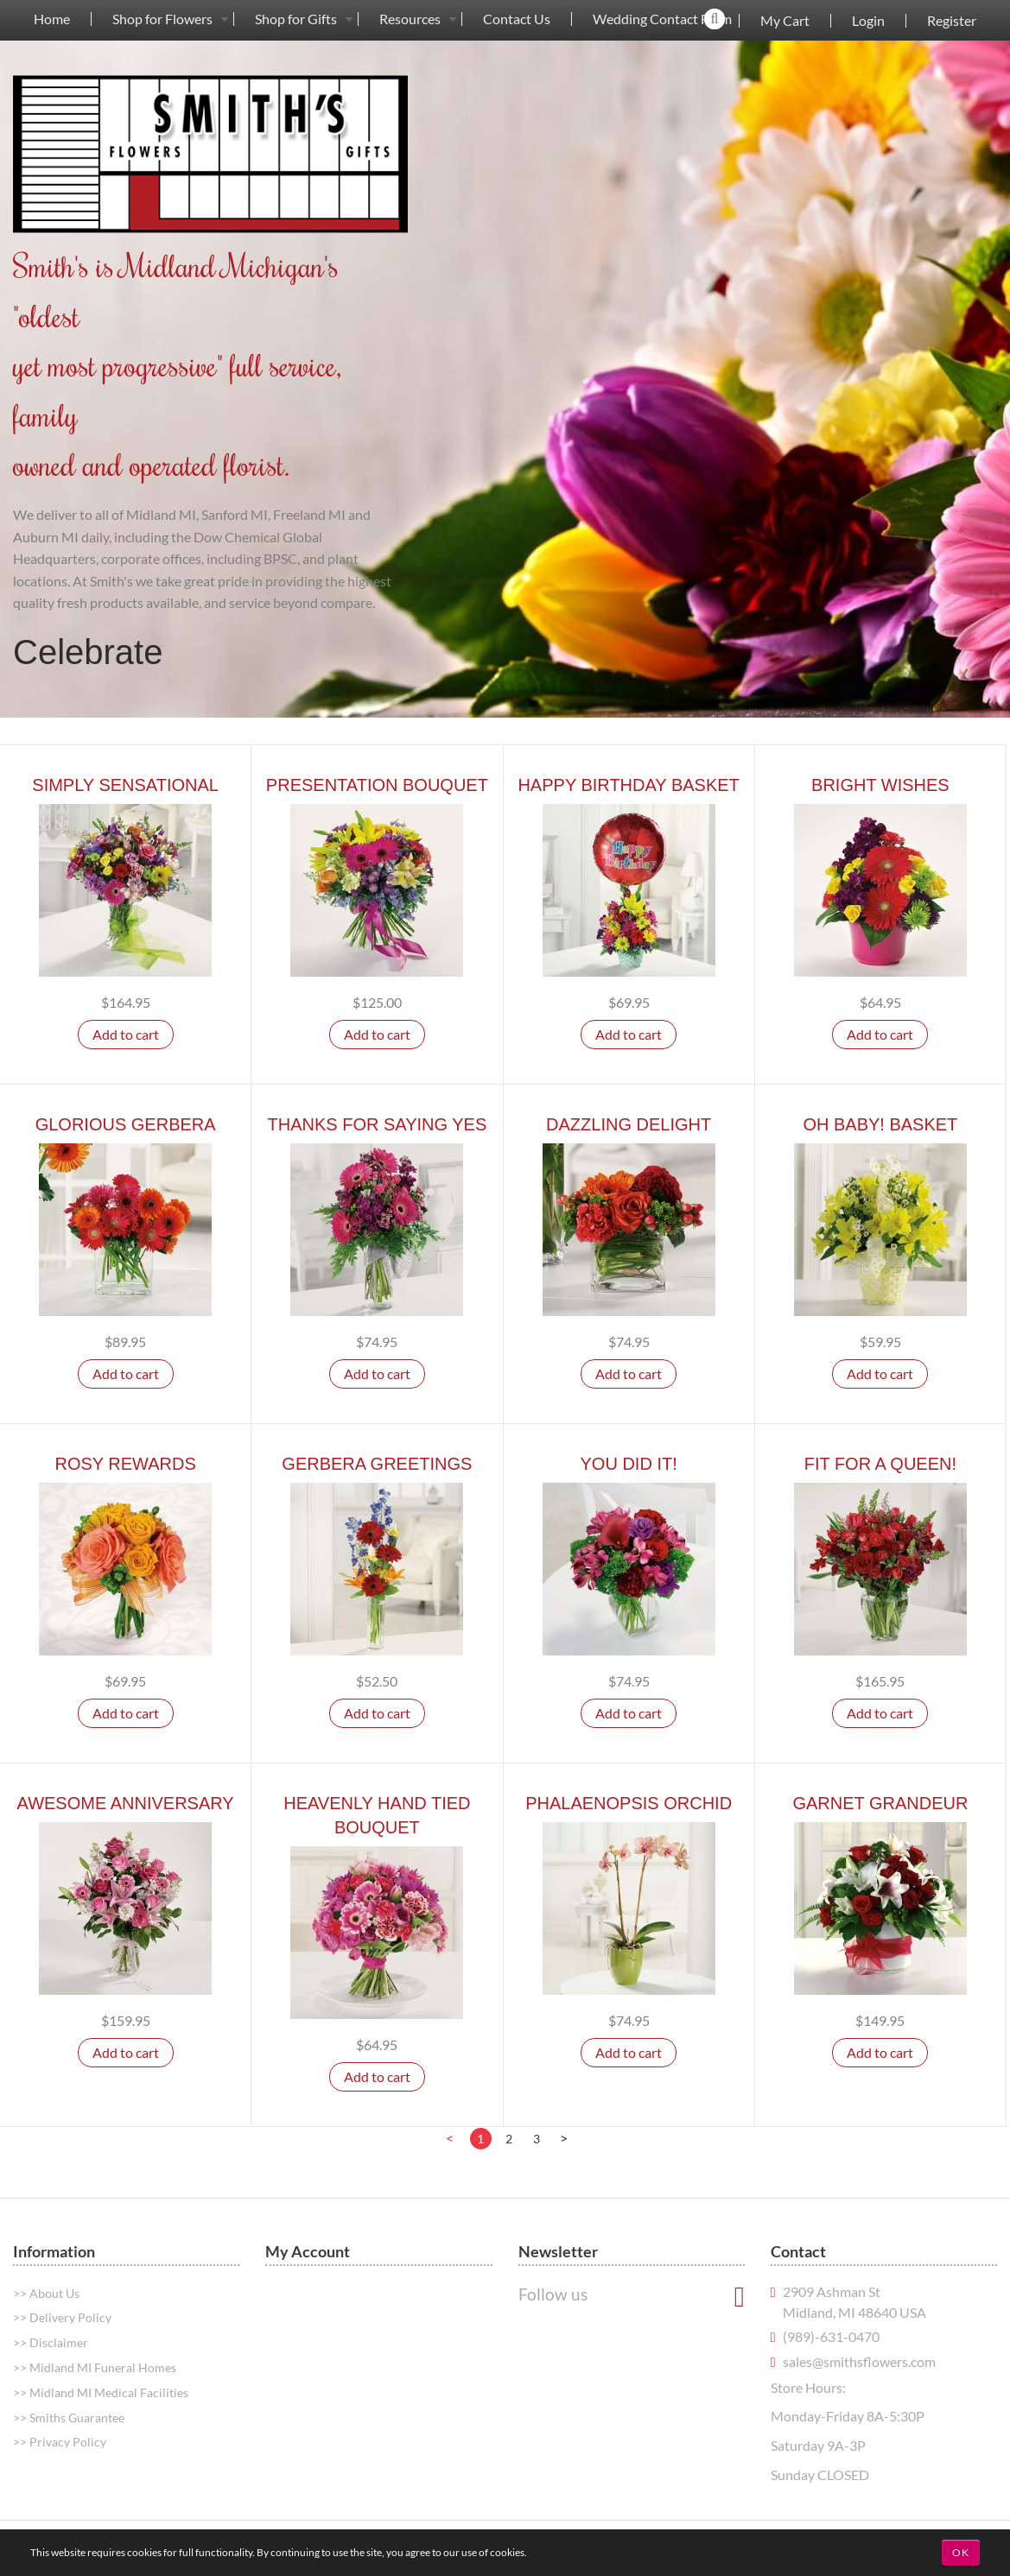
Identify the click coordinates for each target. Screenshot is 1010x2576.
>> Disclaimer (50, 2342)
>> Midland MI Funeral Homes (94, 2367)
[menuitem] (52, 18)
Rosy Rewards (124, 1463)
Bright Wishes (880, 784)
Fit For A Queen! (880, 1463)
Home (52, 19)
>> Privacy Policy (59, 2441)
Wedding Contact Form (662, 19)
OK (960, 2552)
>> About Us (46, 2293)
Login (868, 21)
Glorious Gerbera (125, 1124)
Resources (410, 19)
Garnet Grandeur (880, 1803)
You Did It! (629, 1463)
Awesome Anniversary (125, 1803)
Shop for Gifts (296, 19)
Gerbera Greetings (377, 1463)
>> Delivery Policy (62, 2317)
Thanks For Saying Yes (376, 1124)
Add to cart (125, 1034)
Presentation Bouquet (377, 784)
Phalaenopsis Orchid (628, 1803)
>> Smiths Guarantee (68, 2417)
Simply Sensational (125, 784)
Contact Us (516, 19)
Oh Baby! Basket (880, 1124)
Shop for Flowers (162, 19)
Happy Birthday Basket (628, 784)
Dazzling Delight (628, 1124)
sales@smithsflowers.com (859, 2361)
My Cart (785, 21)
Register (951, 21)
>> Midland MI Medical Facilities (100, 2392)
